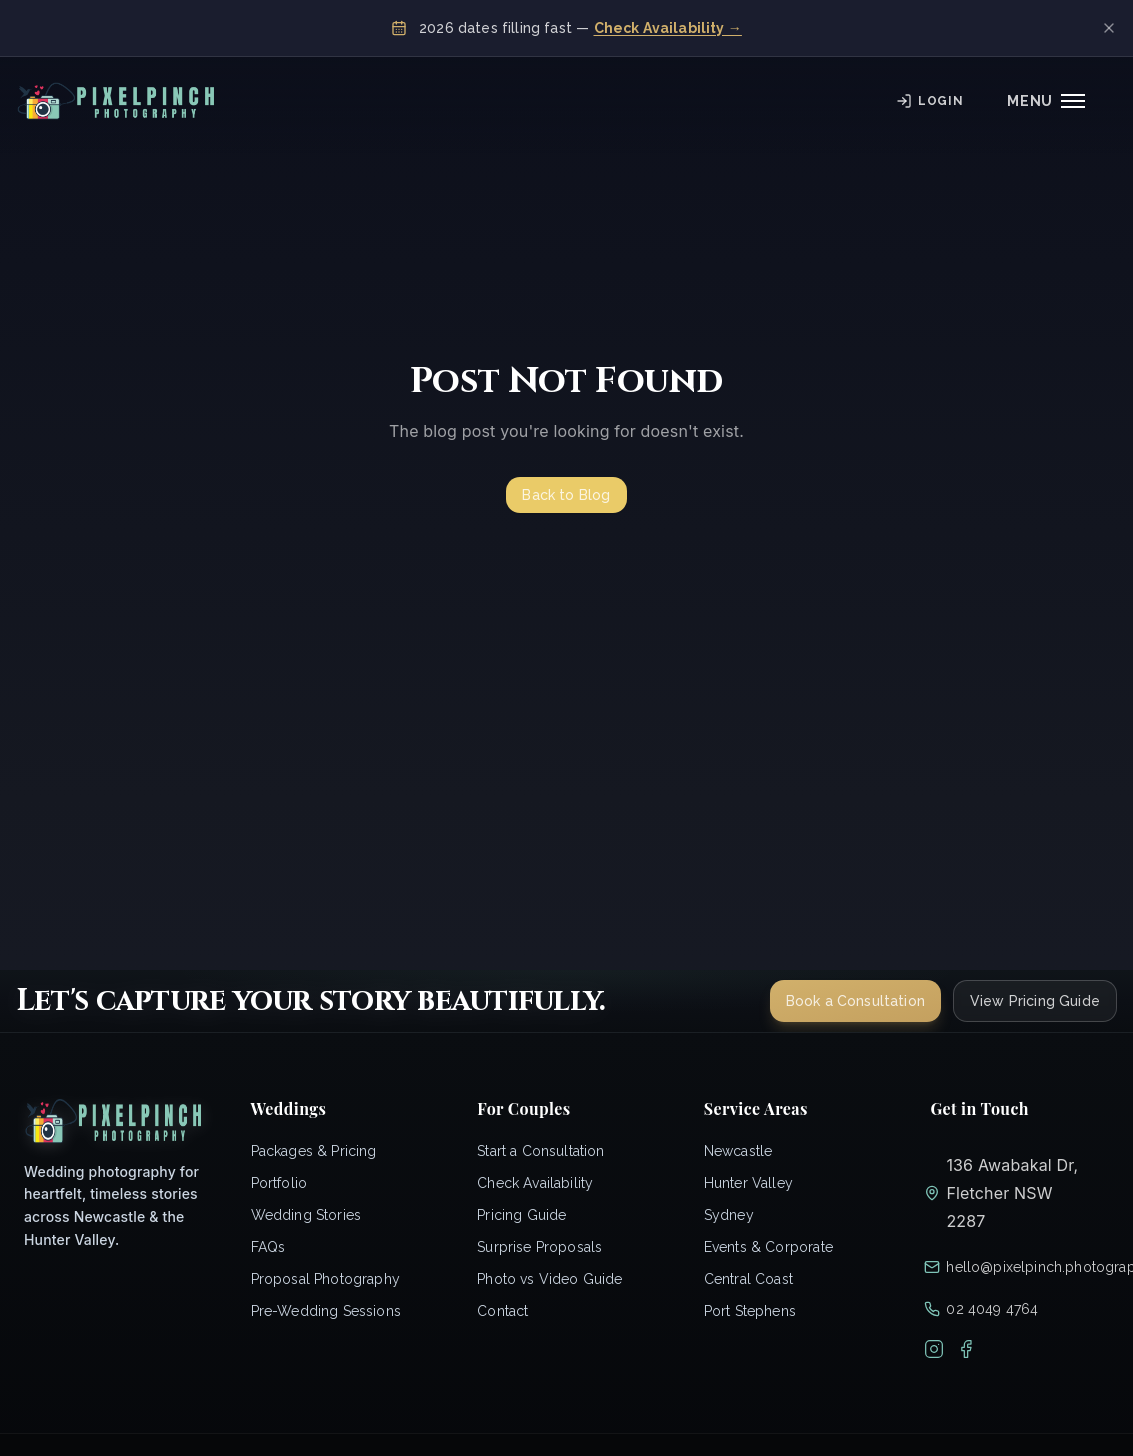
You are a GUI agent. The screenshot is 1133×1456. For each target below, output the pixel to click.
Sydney (729, 1215)
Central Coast (748, 1279)
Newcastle (738, 1151)
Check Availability (535, 1183)
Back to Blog (566, 495)
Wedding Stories (306, 1215)
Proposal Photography (325, 1279)
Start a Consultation (540, 1151)
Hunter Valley (748, 1183)
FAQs (268, 1247)
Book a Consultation (855, 1001)
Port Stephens (750, 1311)
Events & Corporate (768, 1247)
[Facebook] (966, 1349)
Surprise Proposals (539, 1247)
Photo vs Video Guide (549, 1279)
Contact (502, 1311)
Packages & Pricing (314, 1151)
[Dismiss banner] (1109, 28)
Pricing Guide (521, 1215)
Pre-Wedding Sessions (326, 1311)
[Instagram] (934, 1349)
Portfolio (279, 1183)
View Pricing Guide (1035, 1001)
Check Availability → (668, 28)
